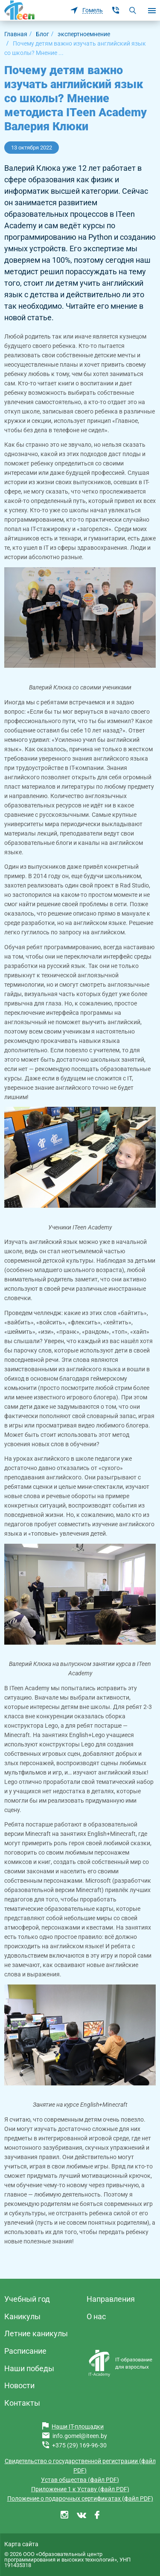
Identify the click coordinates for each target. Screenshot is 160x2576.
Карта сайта (21, 2544)
